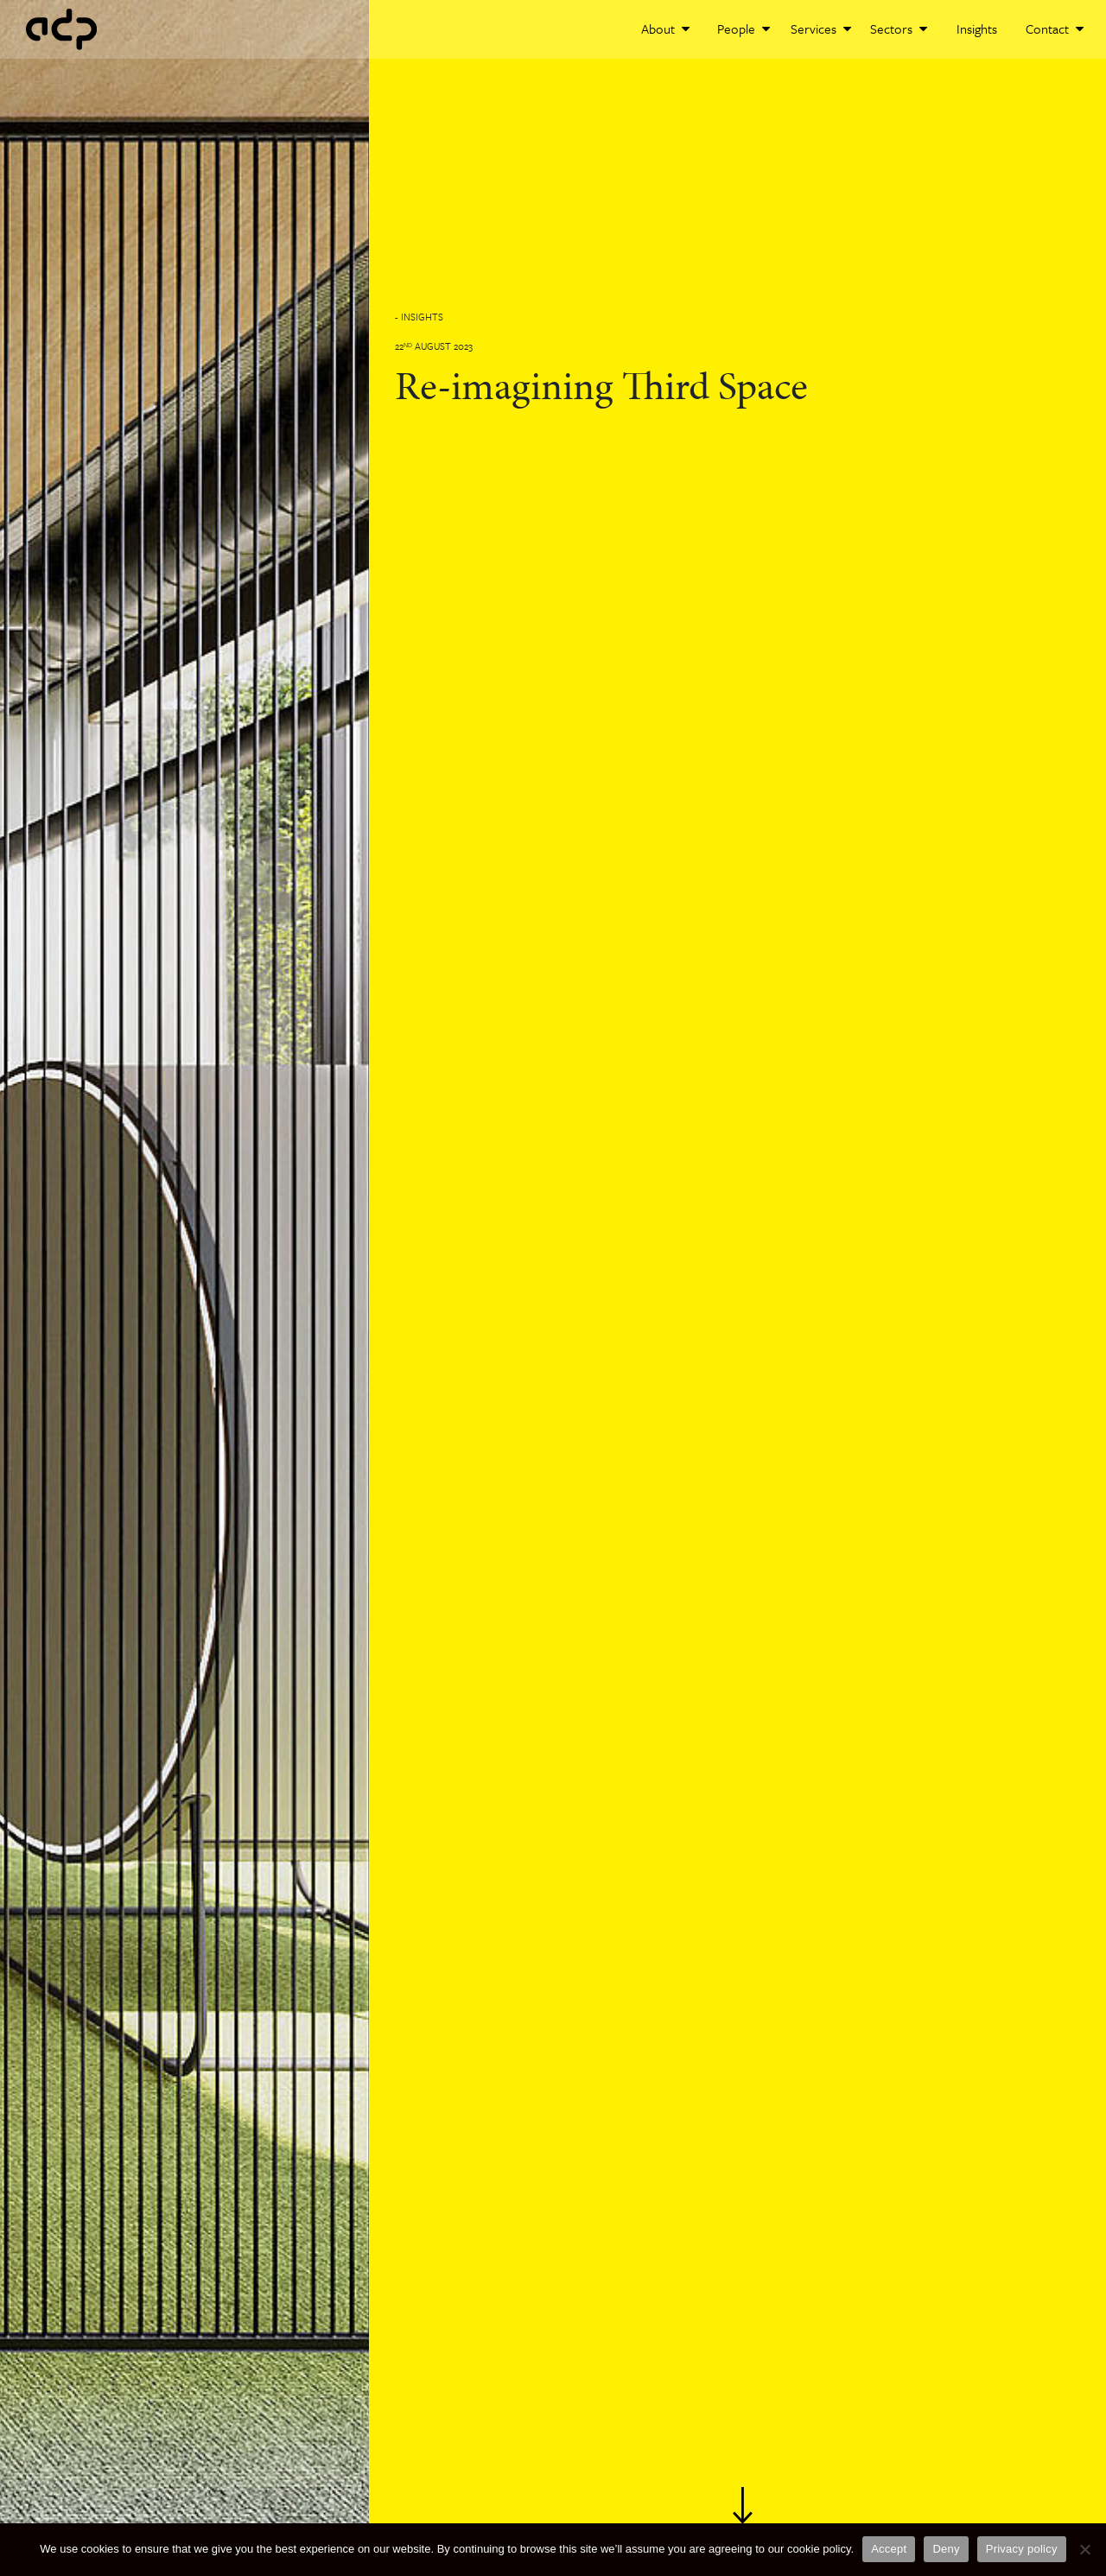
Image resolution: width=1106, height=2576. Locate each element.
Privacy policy (1022, 2548)
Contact (1055, 28)
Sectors (898, 28)
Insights (977, 28)
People (743, 28)
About (665, 28)
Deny (945, 2548)
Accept (888, 2548)
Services (821, 28)
